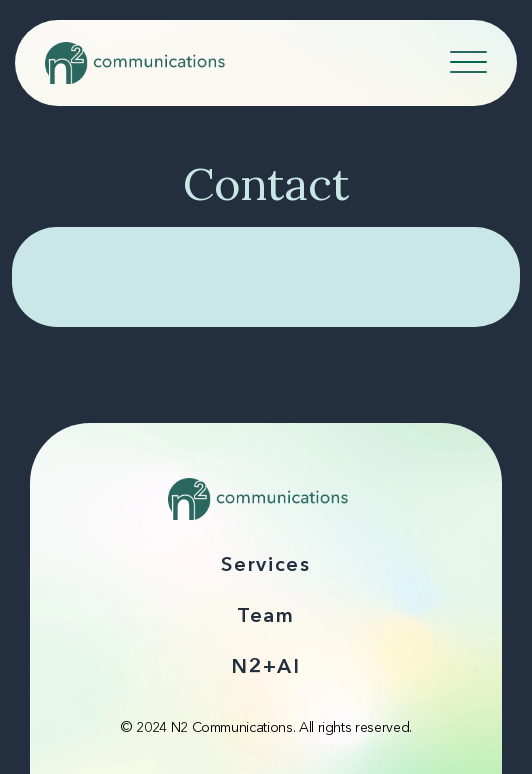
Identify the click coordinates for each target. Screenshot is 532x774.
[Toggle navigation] (470, 59)
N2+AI (266, 668)
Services (266, 566)
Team (266, 617)
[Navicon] (468, 66)
